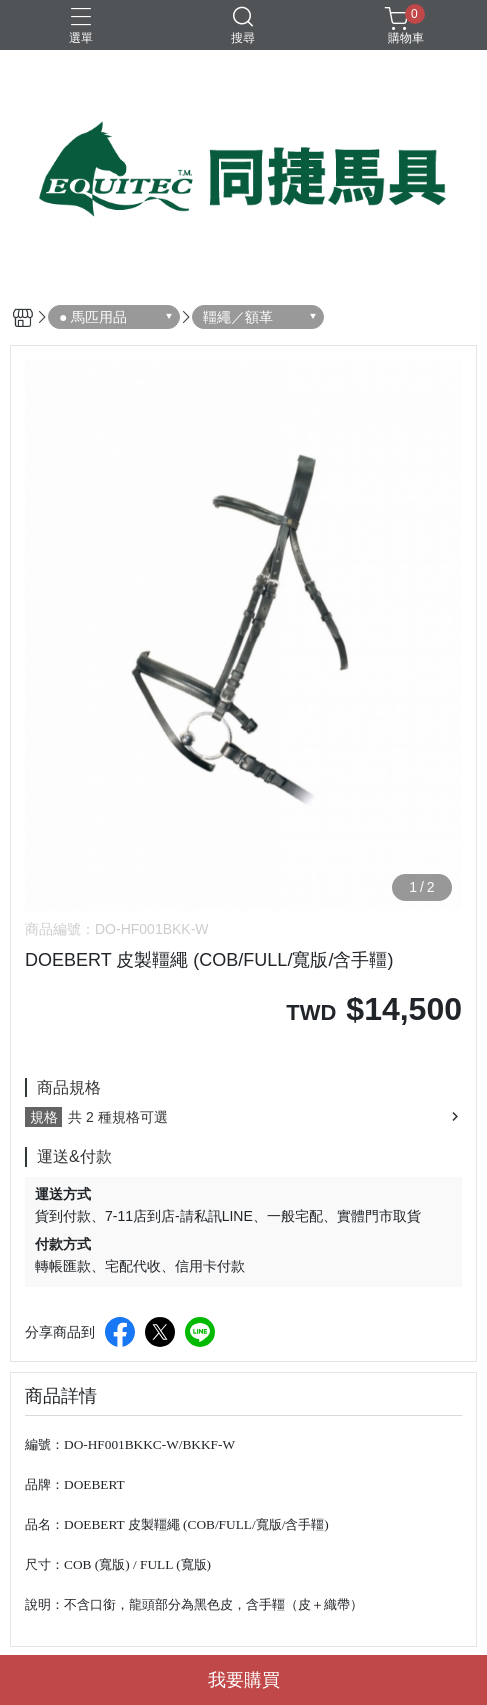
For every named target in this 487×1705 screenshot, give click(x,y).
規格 (44, 1117)
